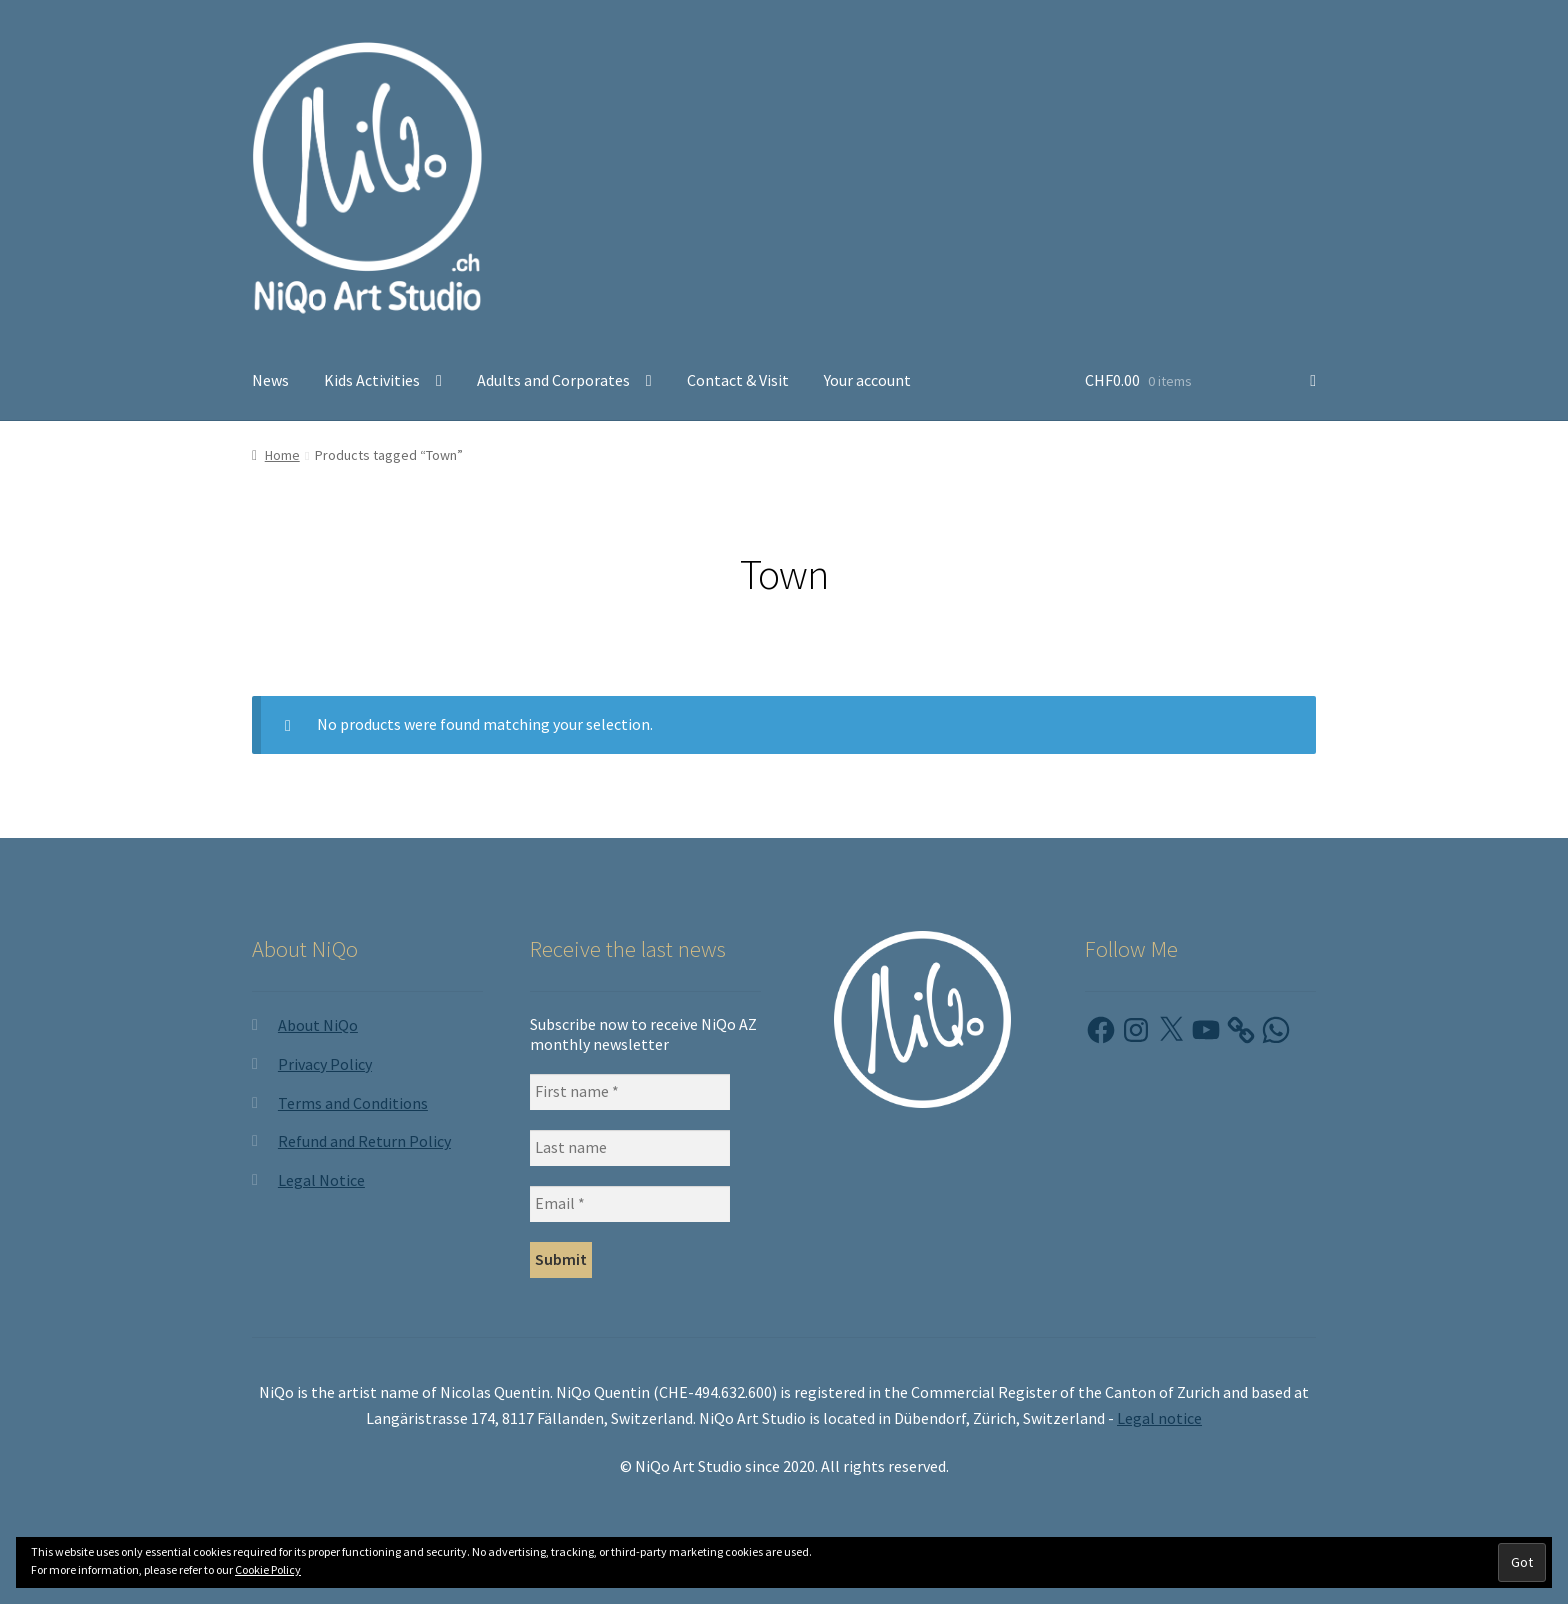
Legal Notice (321, 1180)
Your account (867, 380)
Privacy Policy (325, 1064)
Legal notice (1159, 1418)
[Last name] (630, 1148)
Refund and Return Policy (364, 1141)
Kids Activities (372, 380)
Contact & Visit (738, 380)
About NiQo (318, 1025)
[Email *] (630, 1204)
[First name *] (630, 1092)
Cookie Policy (268, 1569)
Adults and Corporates (553, 380)
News (270, 380)
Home (282, 455)
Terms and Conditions (353, 1103)
